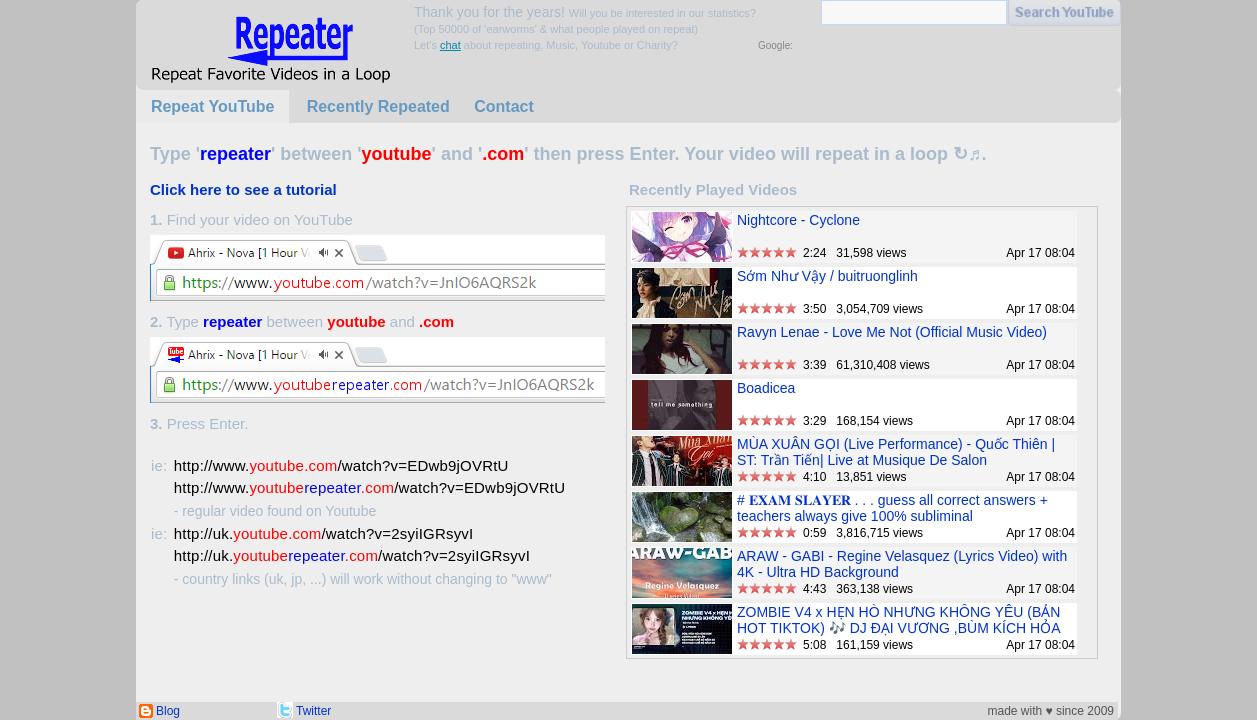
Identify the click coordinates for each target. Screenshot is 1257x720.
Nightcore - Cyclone (798, 220)
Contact (504, 106)
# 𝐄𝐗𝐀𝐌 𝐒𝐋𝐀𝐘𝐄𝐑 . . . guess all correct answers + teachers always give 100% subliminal (892, 508)
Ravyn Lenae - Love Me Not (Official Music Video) (892, 332)
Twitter (313, 711)
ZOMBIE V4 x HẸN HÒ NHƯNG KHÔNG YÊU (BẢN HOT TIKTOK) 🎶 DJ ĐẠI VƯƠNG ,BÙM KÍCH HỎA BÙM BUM (898, 628)
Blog (168, 711)
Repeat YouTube (213, 106)
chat (450, 45)
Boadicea (766, 388)
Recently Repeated (378, 106)
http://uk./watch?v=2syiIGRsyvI (324, 533)
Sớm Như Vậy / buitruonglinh (827, 276)
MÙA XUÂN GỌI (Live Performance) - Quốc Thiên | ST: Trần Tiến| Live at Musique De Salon (896, 452)
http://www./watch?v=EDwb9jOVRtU (341, 465)
